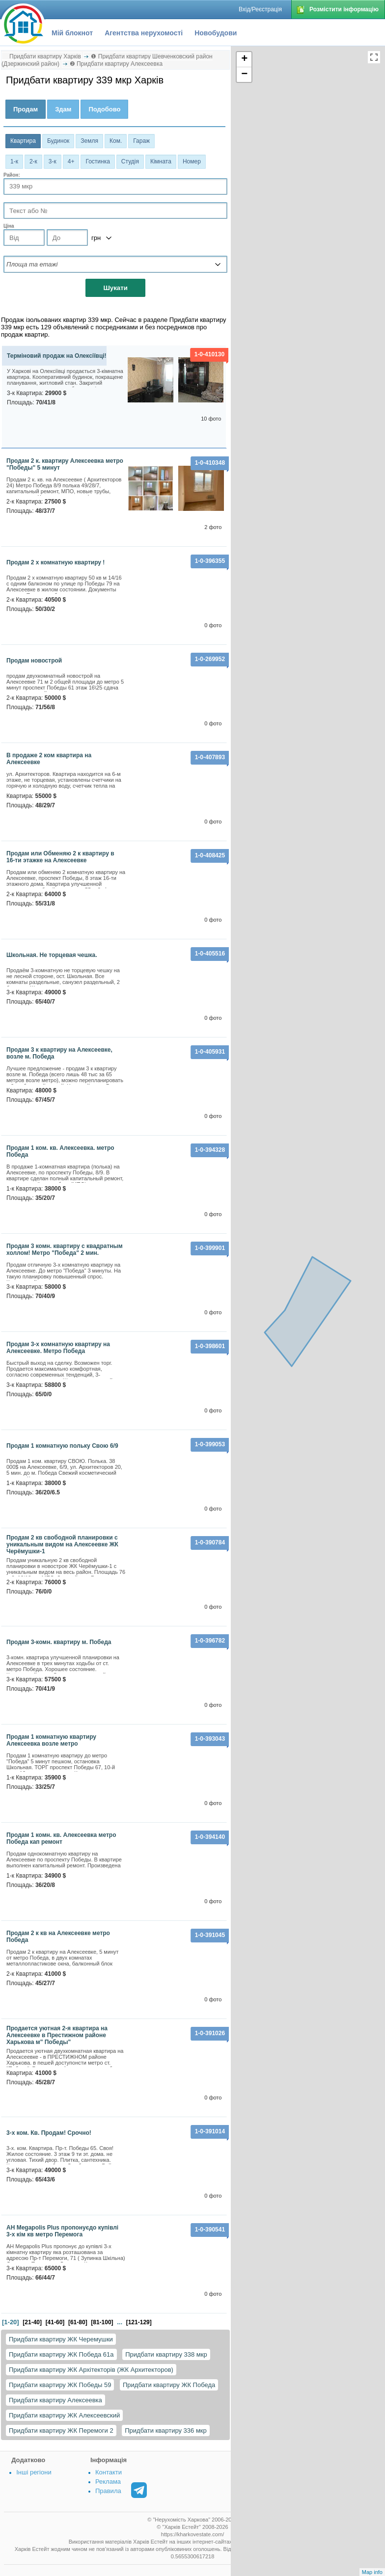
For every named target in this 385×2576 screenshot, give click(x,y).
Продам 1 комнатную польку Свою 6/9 (62, 1445)
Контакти (108, 2472)
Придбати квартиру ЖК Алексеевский (64, 2415)
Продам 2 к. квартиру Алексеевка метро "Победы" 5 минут (64, 464)
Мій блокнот (72, 33)
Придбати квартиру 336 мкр (166, 2430)
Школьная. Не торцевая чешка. (51, 955)
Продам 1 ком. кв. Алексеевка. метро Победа (60, 1151)
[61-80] (77, 2322)
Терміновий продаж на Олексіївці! (57, 355)
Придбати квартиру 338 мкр (166, 2354)
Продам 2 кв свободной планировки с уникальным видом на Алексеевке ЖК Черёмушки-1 (62, 1544)
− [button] (244, 74)
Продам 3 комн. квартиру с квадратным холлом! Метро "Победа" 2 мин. (64, 1249)
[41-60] (55, 2322)
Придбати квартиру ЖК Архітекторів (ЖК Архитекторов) (91, 2369)
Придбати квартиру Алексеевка (55, 2400)
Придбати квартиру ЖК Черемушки (61, 2339)
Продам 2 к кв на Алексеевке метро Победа (58, 1936)
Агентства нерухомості (144, 33)
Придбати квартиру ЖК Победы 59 (60, 2385)
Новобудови (215, 33)
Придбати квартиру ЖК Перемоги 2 (61, 2430)
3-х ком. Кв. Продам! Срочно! (48, 2132)
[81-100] (102, 2322)
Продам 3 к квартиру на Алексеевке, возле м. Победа (59, 1053)
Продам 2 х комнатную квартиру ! (55, 562)
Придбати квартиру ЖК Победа (169, 2385)
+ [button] (244, 59)
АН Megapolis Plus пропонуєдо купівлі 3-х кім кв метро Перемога (62, 2231)
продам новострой (34, 660)
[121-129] (139, 2322)
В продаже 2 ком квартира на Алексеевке (48, 759)
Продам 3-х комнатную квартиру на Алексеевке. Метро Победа (58, 1347)
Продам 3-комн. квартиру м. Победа (58, 1642)
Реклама (108, 2481)
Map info (372, 2572)
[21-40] (32, 2322)
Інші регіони (33, 2472)
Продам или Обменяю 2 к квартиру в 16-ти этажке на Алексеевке (60, 857)
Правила (108, 2491)
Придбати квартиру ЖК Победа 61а (61, 2354)
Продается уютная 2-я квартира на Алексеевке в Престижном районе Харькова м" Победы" (57, 2035)
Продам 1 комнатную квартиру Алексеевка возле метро (51, 1740)
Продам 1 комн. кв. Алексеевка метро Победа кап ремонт (61, 1838)
